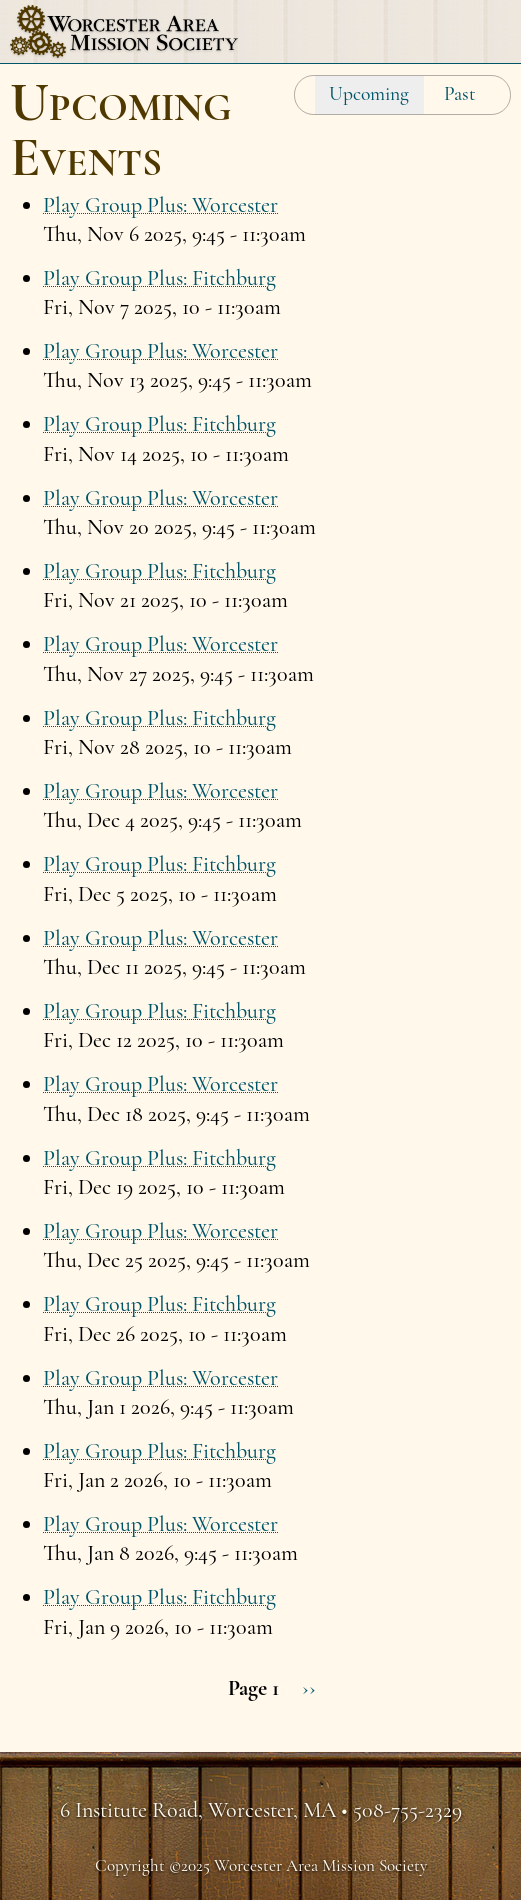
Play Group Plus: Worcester (160, 205)
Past (460, 94)
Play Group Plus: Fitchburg (159, 278)
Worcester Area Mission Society (124, 31)
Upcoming (369, 94)
